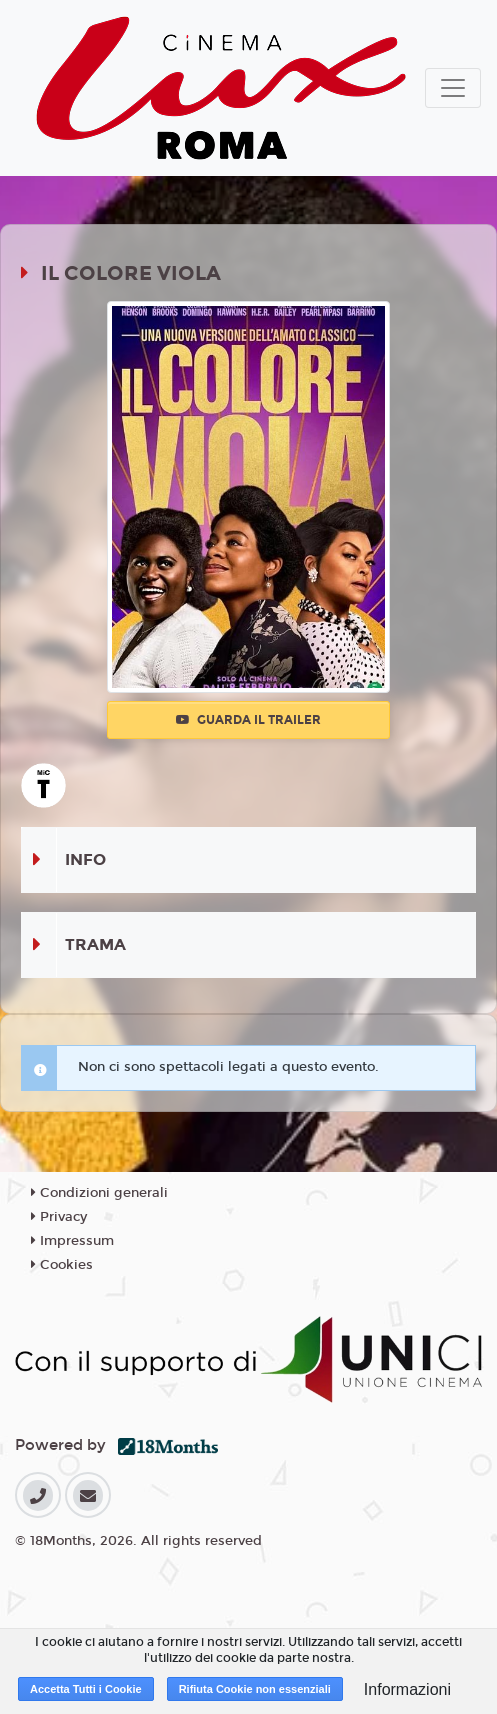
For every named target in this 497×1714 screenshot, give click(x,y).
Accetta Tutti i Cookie (86, 1689)
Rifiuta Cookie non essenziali (255, 1689)
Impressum (72, 1241)
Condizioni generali (99, 1193)
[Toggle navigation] (453, 88)
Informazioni (407, 1689)
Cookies (62, 1265)
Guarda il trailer (248, 720)
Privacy (59, 1217)
